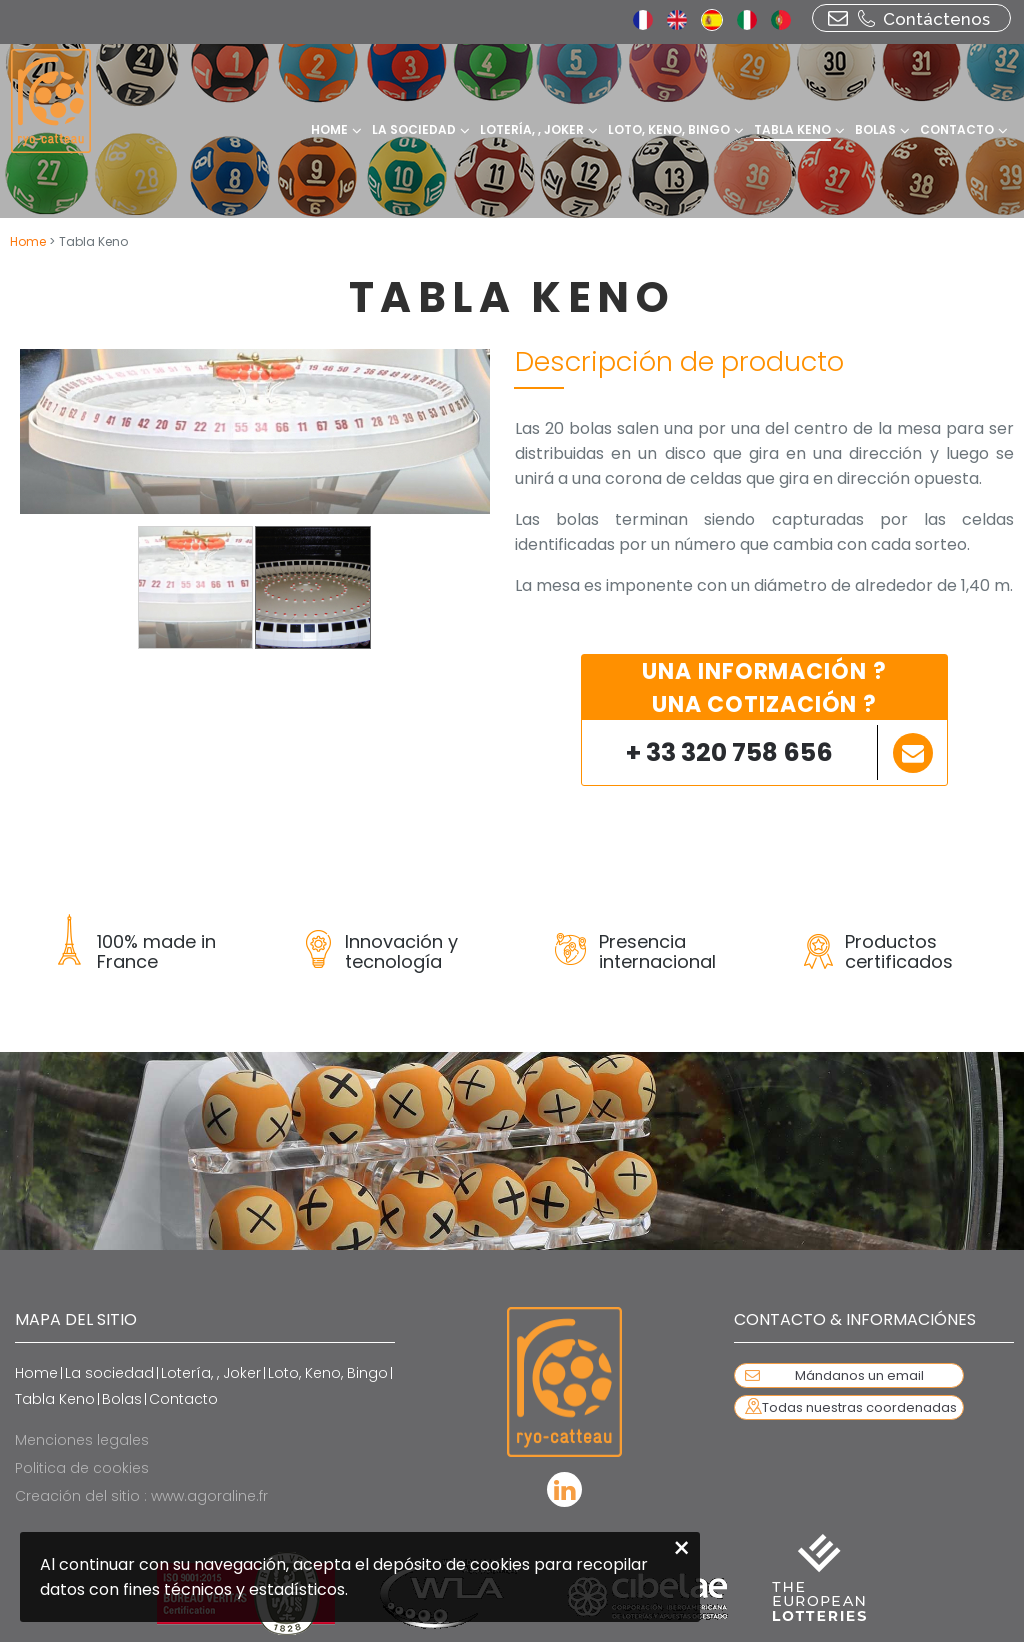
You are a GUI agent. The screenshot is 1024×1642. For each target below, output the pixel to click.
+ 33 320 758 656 (729, 752)
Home (29, 241)
